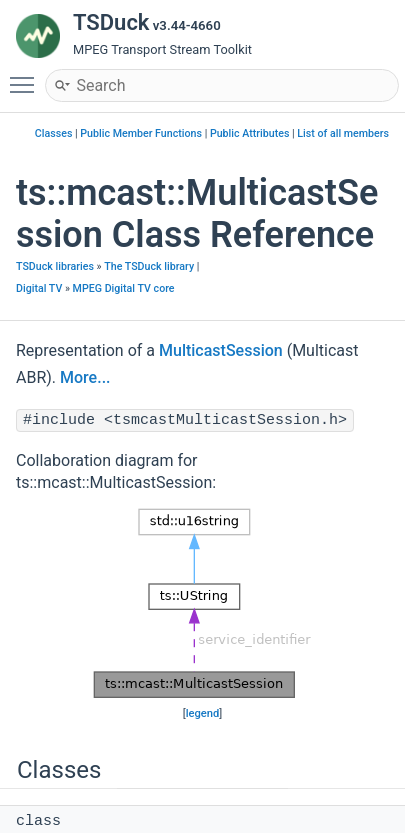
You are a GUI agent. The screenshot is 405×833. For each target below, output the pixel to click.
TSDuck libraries (55, 266)
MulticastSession (221, 350)
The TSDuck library (149, 266)
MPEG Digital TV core (124, 288)
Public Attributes (250, 133)
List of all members (343, 133)
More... (85, 377)
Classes (54, 133)
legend (203, 713)
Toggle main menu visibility (27, 76)
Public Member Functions (141, 133)
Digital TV (39, 288)
